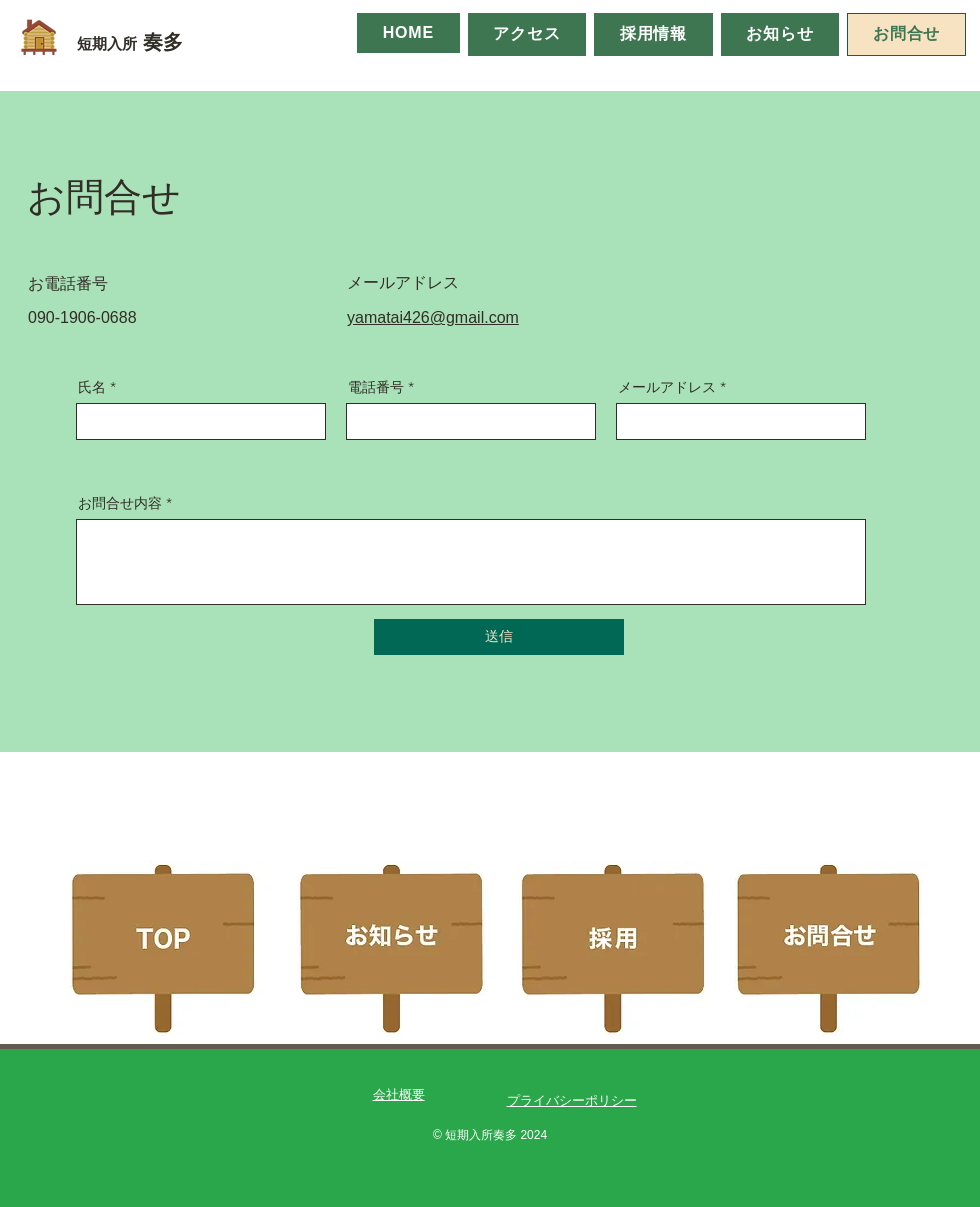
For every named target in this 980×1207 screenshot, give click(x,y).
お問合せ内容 (120, 503)
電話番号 (376, 387)
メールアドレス (667, 387)
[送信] (499, 637)
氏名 (92, 387)
